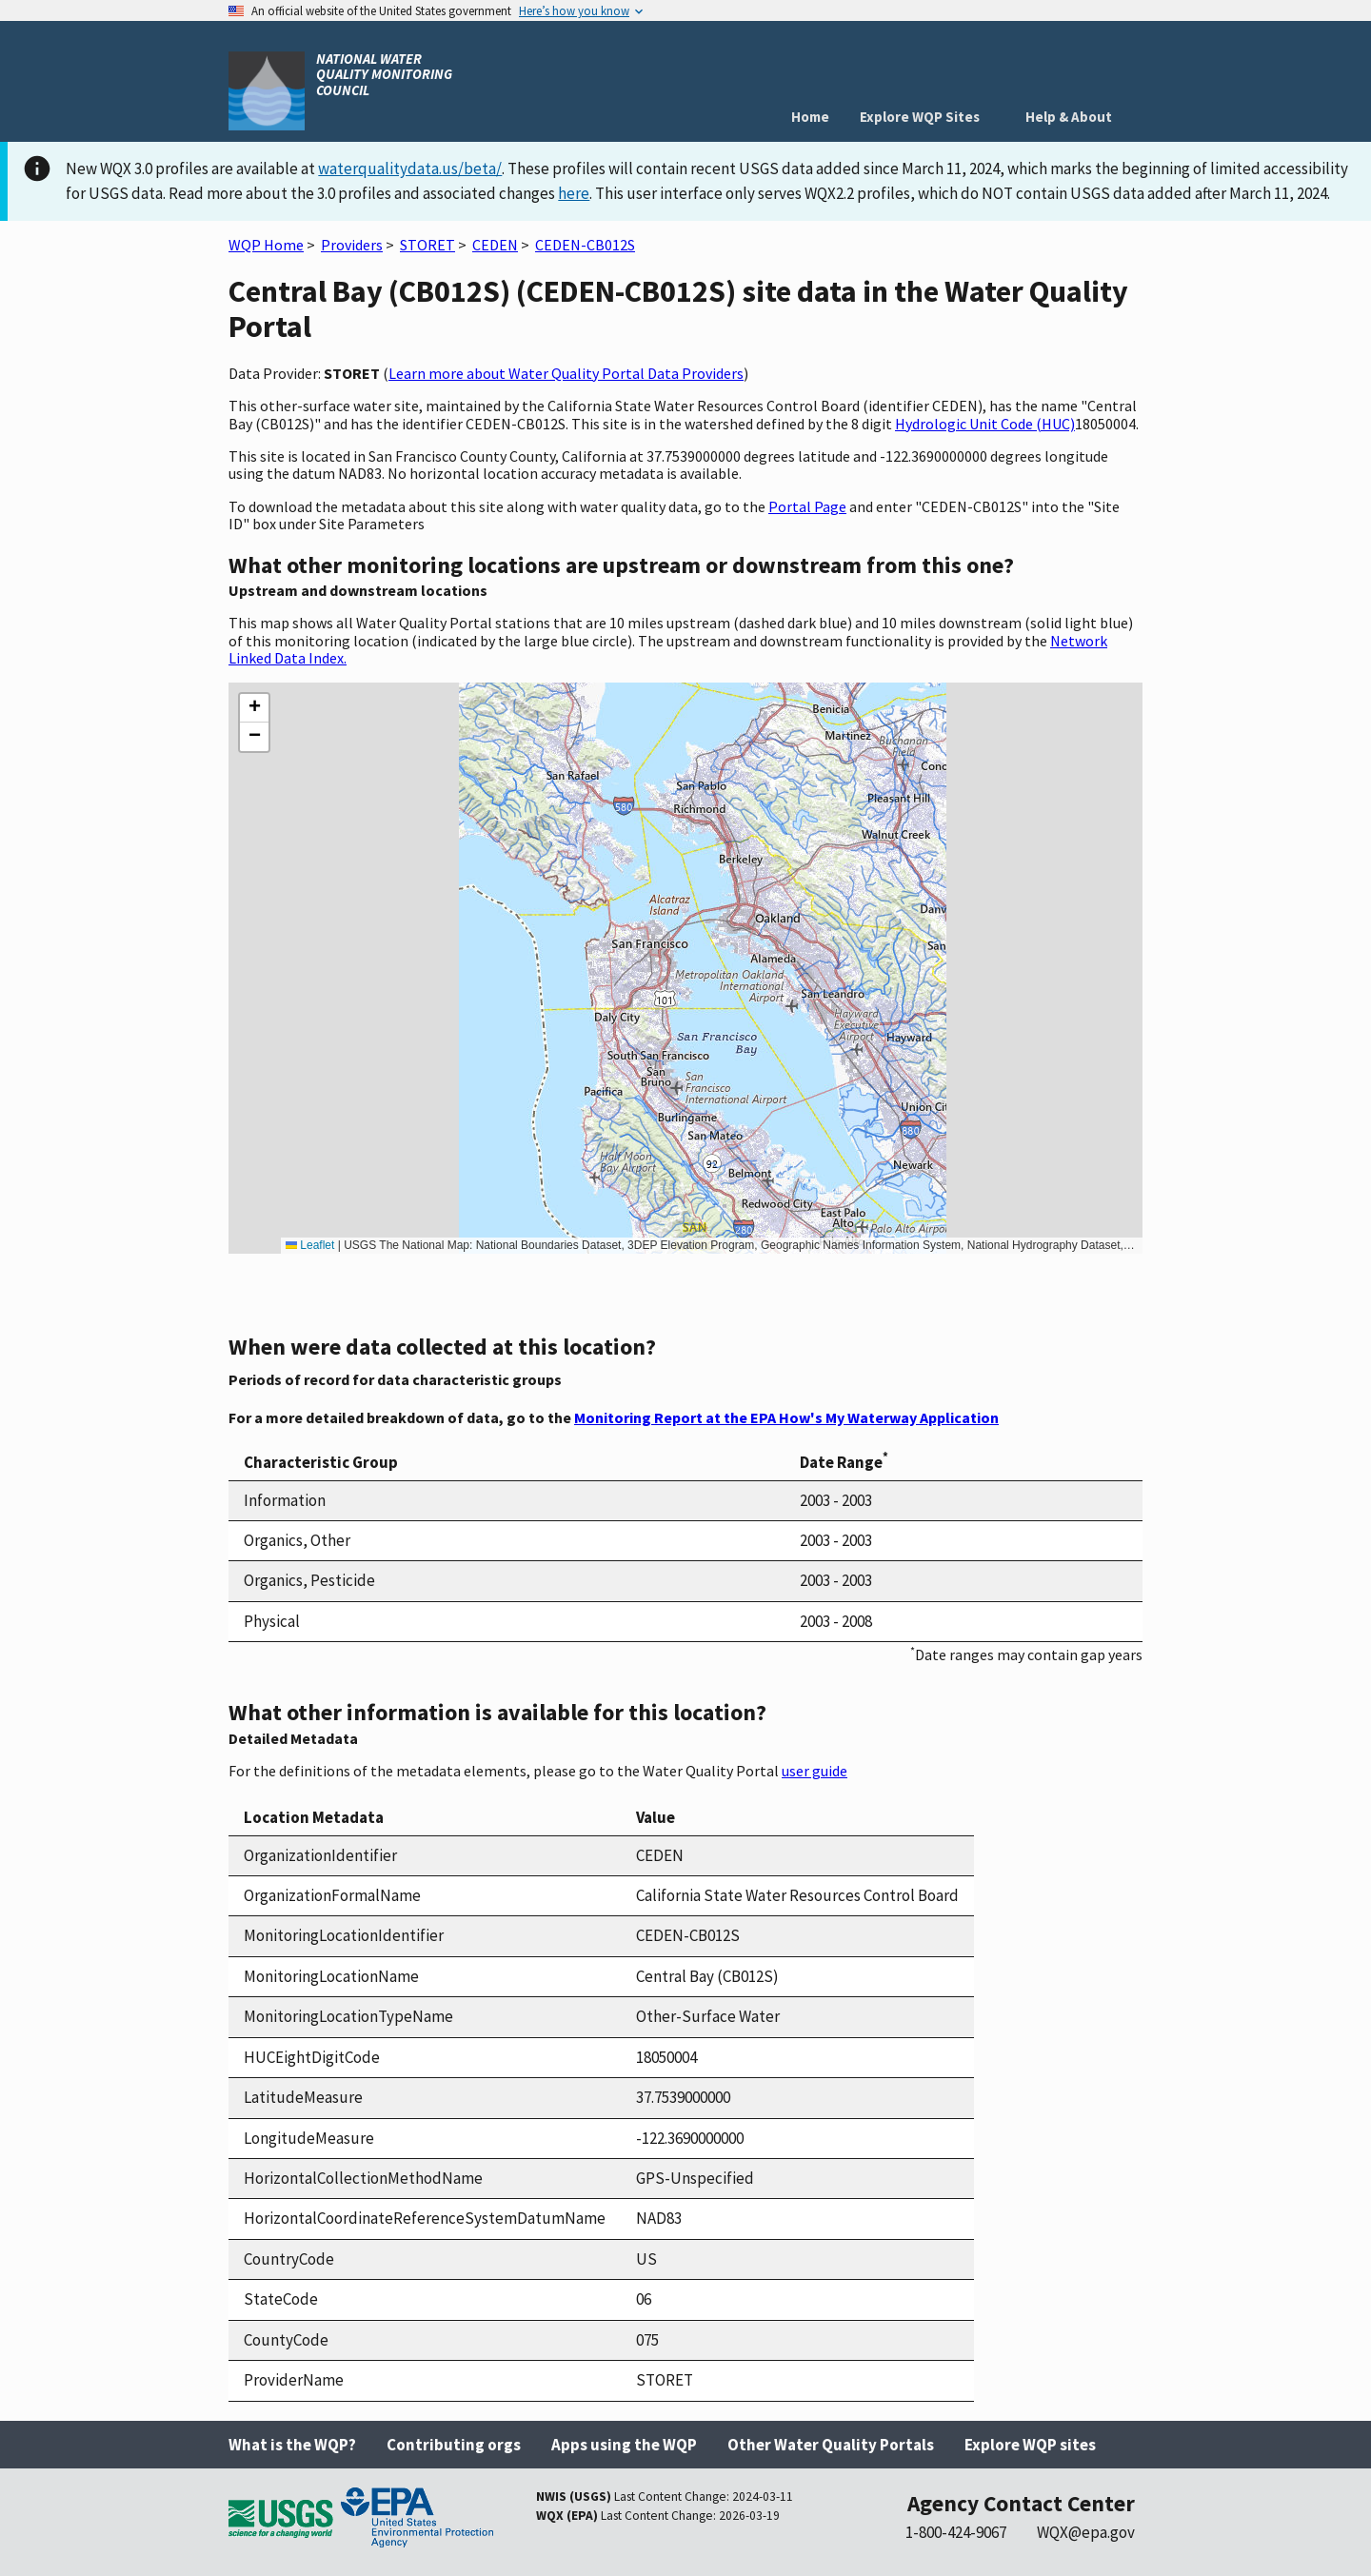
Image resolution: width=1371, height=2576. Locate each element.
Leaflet (310, 1245)
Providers (352, 244)
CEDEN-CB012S (585, 244)
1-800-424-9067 (955, 2532)
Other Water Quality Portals (830, 2444)
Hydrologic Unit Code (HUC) (985, 423)
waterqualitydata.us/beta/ (410, 168)
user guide (814, 1770)
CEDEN (495, 244)
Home (810, 117)
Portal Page (807, 506)
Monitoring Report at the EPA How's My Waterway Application (786, 1417)
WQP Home (266, 244)
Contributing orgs (454, 2444)
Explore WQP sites (1030, 2444)
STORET (427, 244)
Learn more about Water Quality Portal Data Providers (566, 373)
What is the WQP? (292, 2444)
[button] (254, 708)
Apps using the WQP (624, 2444)
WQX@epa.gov (1086, 2532)
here (573, 193)
